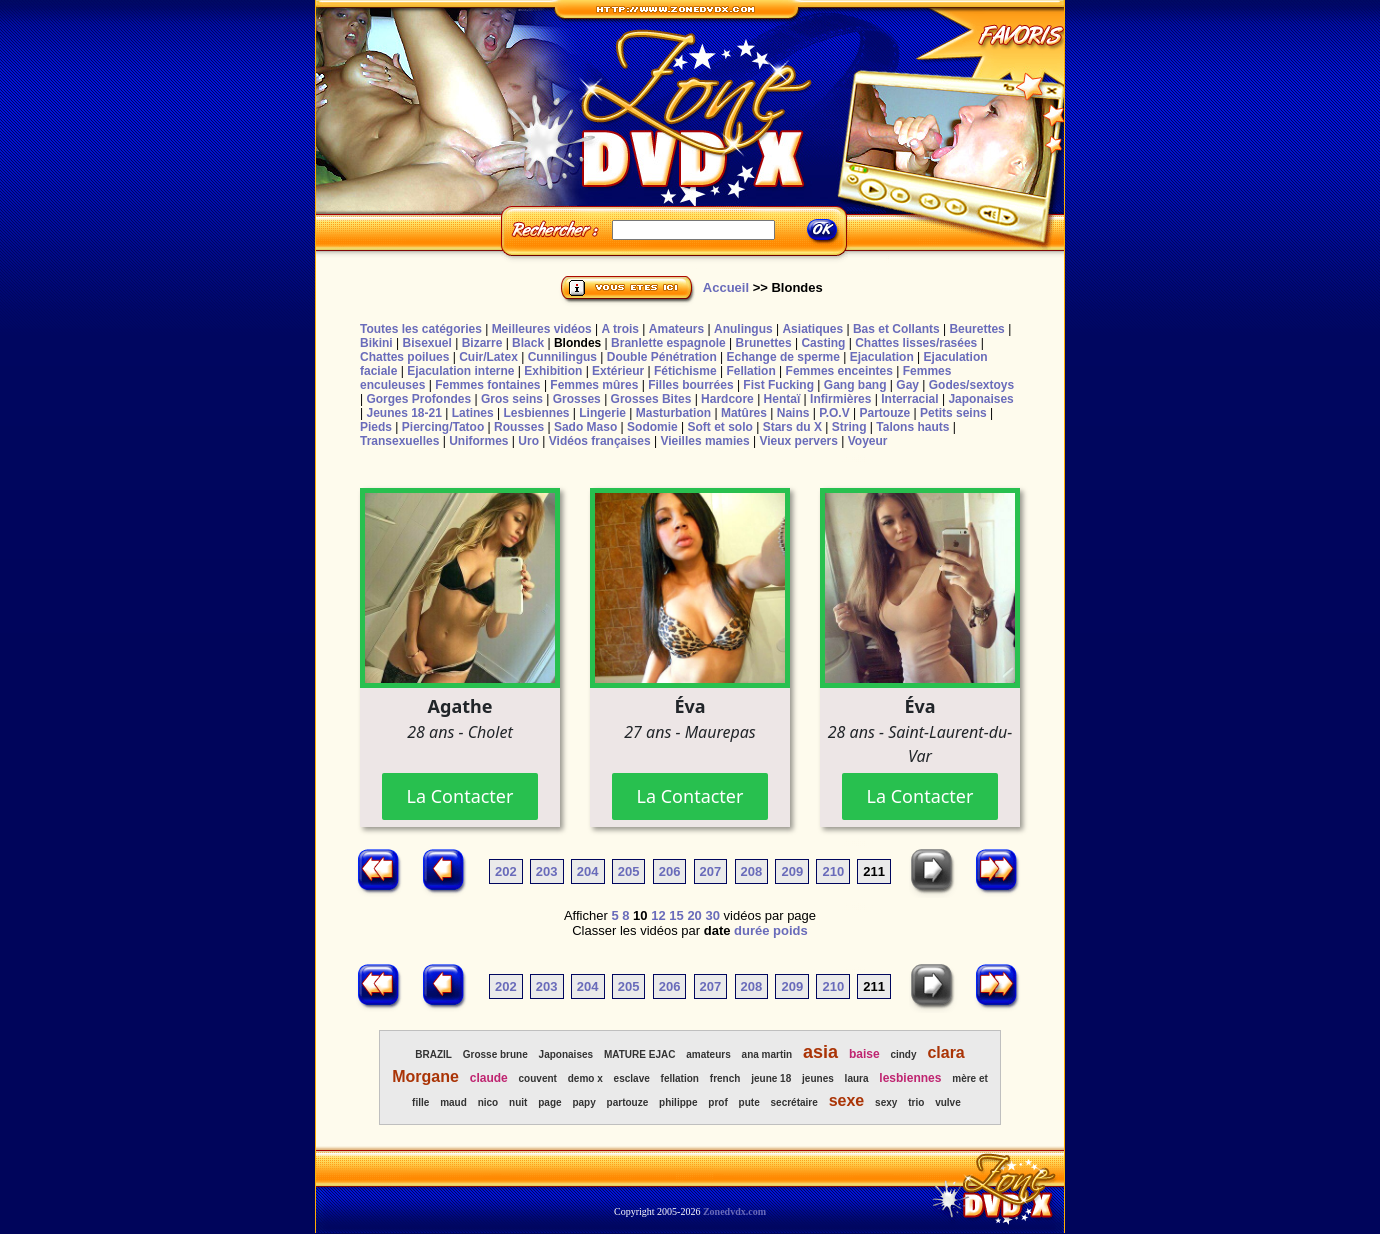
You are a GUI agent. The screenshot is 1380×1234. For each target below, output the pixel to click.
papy (583, 1102)
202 (506, 871)
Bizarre (482, 343)
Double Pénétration (662, 357)
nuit (518, 1102)
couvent (538, 1078)
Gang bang (855, 385)
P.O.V (834, 413)
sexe (847, 1100)
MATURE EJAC (639, 1054)
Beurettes (976, 329)
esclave (632, 1078)
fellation (680, 1078)
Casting (823, 343)
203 (547, 871)
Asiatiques (812, 329)
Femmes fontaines (487, 385)
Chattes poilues (404, 357)
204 (588, 871)
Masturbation (673, 413)
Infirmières (840, 399)
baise (864, 1054)
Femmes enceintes (839, 371)
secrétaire (794, 1102)
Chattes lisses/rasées (916, 343)
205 (629, 871)
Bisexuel (426, 343)
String (849, 427)
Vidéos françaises (600, 441)
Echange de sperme (783, 357)
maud (453, 1102)
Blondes (577, 343)
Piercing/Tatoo (443, 427)
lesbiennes (910, 1078)
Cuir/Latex (488, 357)
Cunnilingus (562, 357)
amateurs (708, 1054)
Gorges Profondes (418, 399)
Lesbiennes (536, 413)
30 (712, 915)
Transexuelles (399, 441)
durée (751, 930)
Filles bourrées (690, 385)
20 (694, 915)
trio (916, 1102)
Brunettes (764, 343)
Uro (528, 441)
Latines (473, 413)
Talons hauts (912, 427)
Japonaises (980, 399)
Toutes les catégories (421, 329)
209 (792, 871)
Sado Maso (585, 427)
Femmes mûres (594, 385)
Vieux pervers (798, 441)
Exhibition (553, 371)
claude (489, 1078)
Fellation (750, 371)
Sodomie (652, 427)
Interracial (909, 399)
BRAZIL (433, 1054)
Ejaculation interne (460, 371)
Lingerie (602, 413)
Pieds (376, 427)
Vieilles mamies (704, 441)
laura (857, 1078)
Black (528, 343)
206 (670, 871)
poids (790, 930)
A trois (620, 329)
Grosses (577, 399)
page (549, 1102)
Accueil (726, 287)
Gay (907, 385)
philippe (678, 1102)
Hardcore (727, 399)
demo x (585, 1078)
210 (833, 871)
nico (488, 1102)
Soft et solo (720, 427)
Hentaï (782, 399)
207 (711, 871)
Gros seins (512, 399)
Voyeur (868, 441)
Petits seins (953, 413)
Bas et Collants (896, 329)
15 (676, 915)
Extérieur (618, 371)
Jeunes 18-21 (403, 413)
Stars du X (792, 427)
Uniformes (478, 441)
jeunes (818, 1078)
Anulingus (743, 329)
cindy (903, 1054)
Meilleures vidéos (542, 329)
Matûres (744, 413)
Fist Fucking (778, 385)
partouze (628, 1102)
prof (717, 1102)
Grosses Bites (651, 399)
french (725, 1078)
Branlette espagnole (668, 343)
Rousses (519, 427)
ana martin (767, 1054)
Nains (793, 413)
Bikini (376, 343)
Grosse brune (495, 1054)
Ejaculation (882, 357)
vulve (948, 1102)
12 (658, 915)
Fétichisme (685, 371)
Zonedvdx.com (734, 1211)
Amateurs (676, 329)
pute (749, 1102)
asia (820, 1052)
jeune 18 (771, 1078)
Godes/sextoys (971, 385)
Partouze (884, 413)
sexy (886, 1102)
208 (752, 871)
